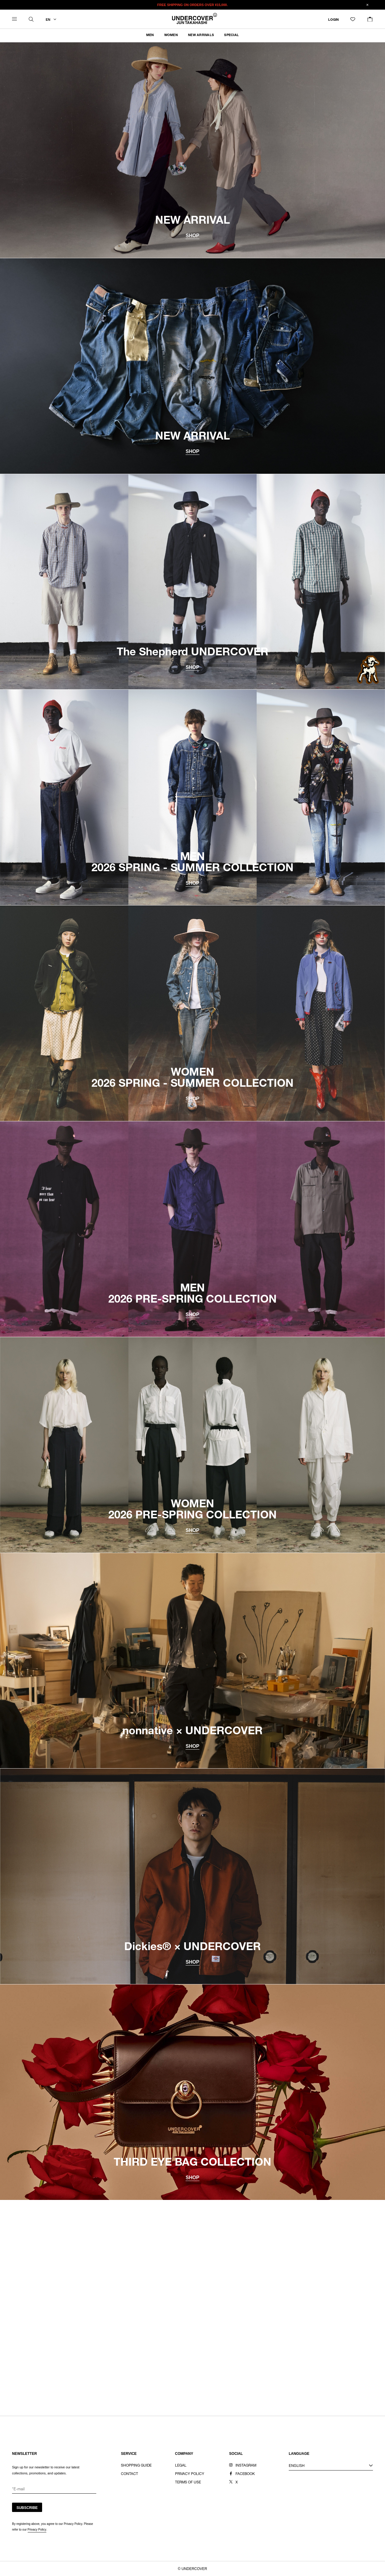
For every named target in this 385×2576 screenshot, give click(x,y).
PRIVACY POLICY (189, 2474)
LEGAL (180, 2465)
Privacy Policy (37, 2529)
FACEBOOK (245, 2474)
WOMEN (171, 35)
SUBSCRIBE (27, 2508)
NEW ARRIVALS (201, 35)
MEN (150, 35)
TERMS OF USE (188, 2482)
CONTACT (129, 2474)
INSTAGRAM (246, 2465)
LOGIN (333, 19)
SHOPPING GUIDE (136, 2465)
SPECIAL (231, 35)
